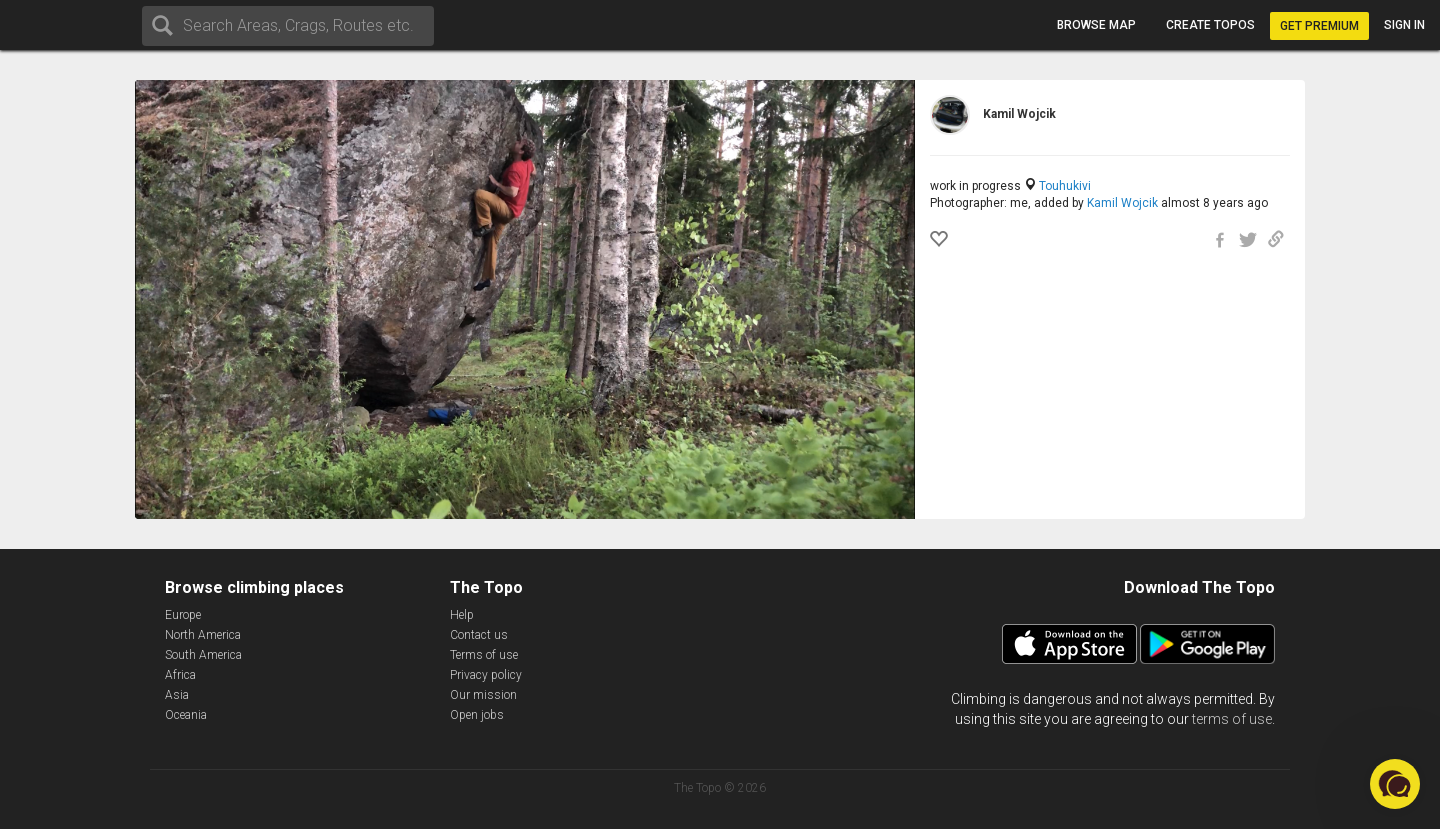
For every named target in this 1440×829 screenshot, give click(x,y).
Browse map (1096, 25)
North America (203, 635)
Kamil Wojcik (1122, 203)
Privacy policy (486, 675)
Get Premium (1319, 26)
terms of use (1232, 719)
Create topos (1210, 25)
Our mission (483, 695)
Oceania (186, 715)
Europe (183, 615)
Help (462, 615)
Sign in (1404, 25)
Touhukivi (1065, 186)
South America (203, 655)
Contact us (479, 635)
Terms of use (484, 655)
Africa (180, 675)
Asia (177, 695)
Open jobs (477, 715)
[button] (1395, 784)
